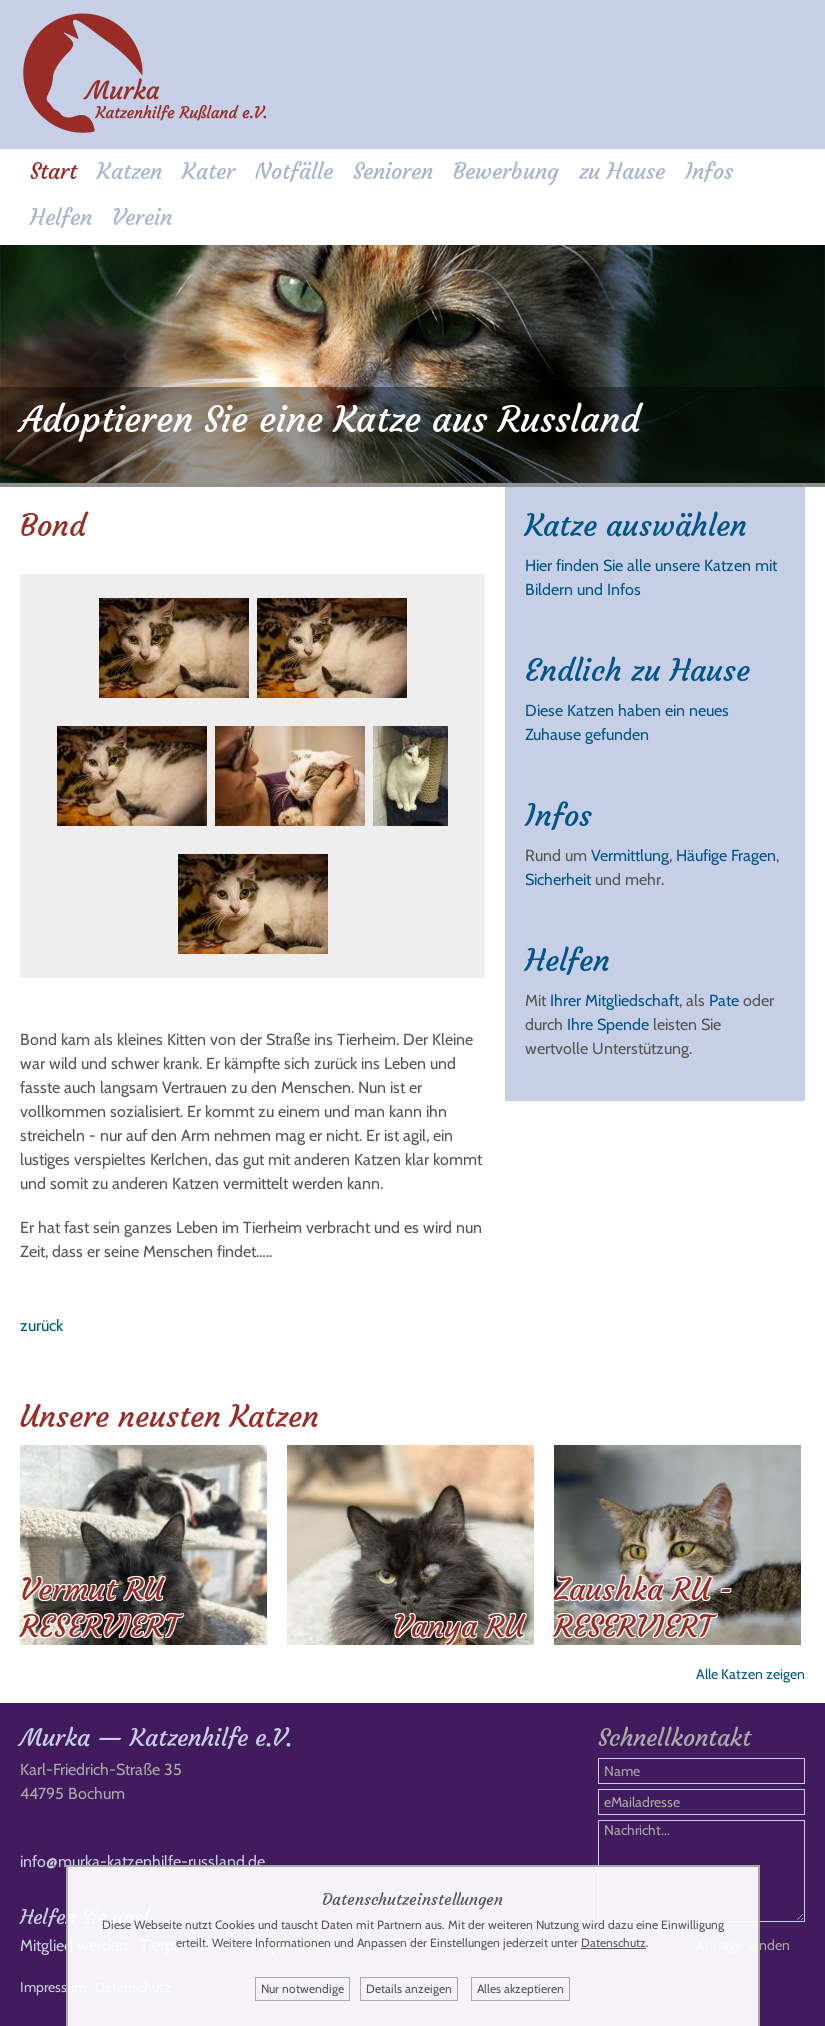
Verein (142, 217)
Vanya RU (458, 1626)
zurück (41, 1325)
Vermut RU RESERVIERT (99, 1608)
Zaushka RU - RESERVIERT (643, 1608)
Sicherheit (558, 879)
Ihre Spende (608, 1024)
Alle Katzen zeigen (750, 1674)
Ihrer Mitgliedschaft (614, 1000)
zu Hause (622, 171)
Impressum (53, 1987)
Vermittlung (630, 855)
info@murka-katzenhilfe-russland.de (142, 1861)
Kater (208, 171)
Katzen (129, 171)
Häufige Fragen (726, 855)
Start (53, 171)
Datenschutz (613, 1942)
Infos (709, 171)
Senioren (393, 171)
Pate (724, 1000)
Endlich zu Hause (637, 670)
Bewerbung (506, 171)
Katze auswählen (636, 525)
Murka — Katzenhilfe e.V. (156, 1738)
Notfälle (294, 171)
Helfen (61, 217)
